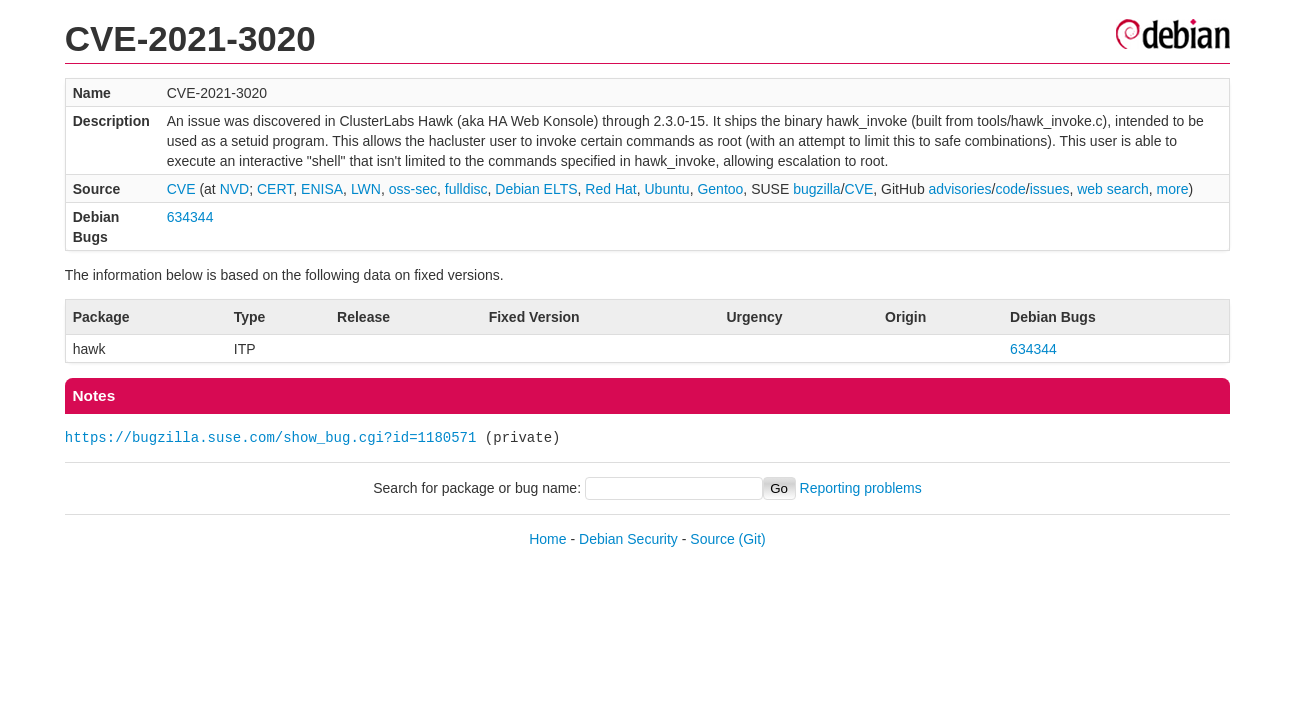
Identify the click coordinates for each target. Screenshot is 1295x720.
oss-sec (413, 189)
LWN (366, 189)
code (1011, 189)
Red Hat (610, 189)
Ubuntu (666, 189)
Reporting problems (861, 488)
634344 (190, 217)
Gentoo (720, 189)
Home (547, 539)
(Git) (752, 539)
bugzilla (816, 189)
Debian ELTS (536, 189)
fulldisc (466, 189)
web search (1113, 189)
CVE (181, 189)
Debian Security (628, 539)
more (1173, 189)
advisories (960, 189)
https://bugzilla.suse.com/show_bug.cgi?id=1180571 (271, 437)
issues (1050, 189)
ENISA (322, 189)
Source (712, 539)
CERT (275, 189)
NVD (235, 189)
